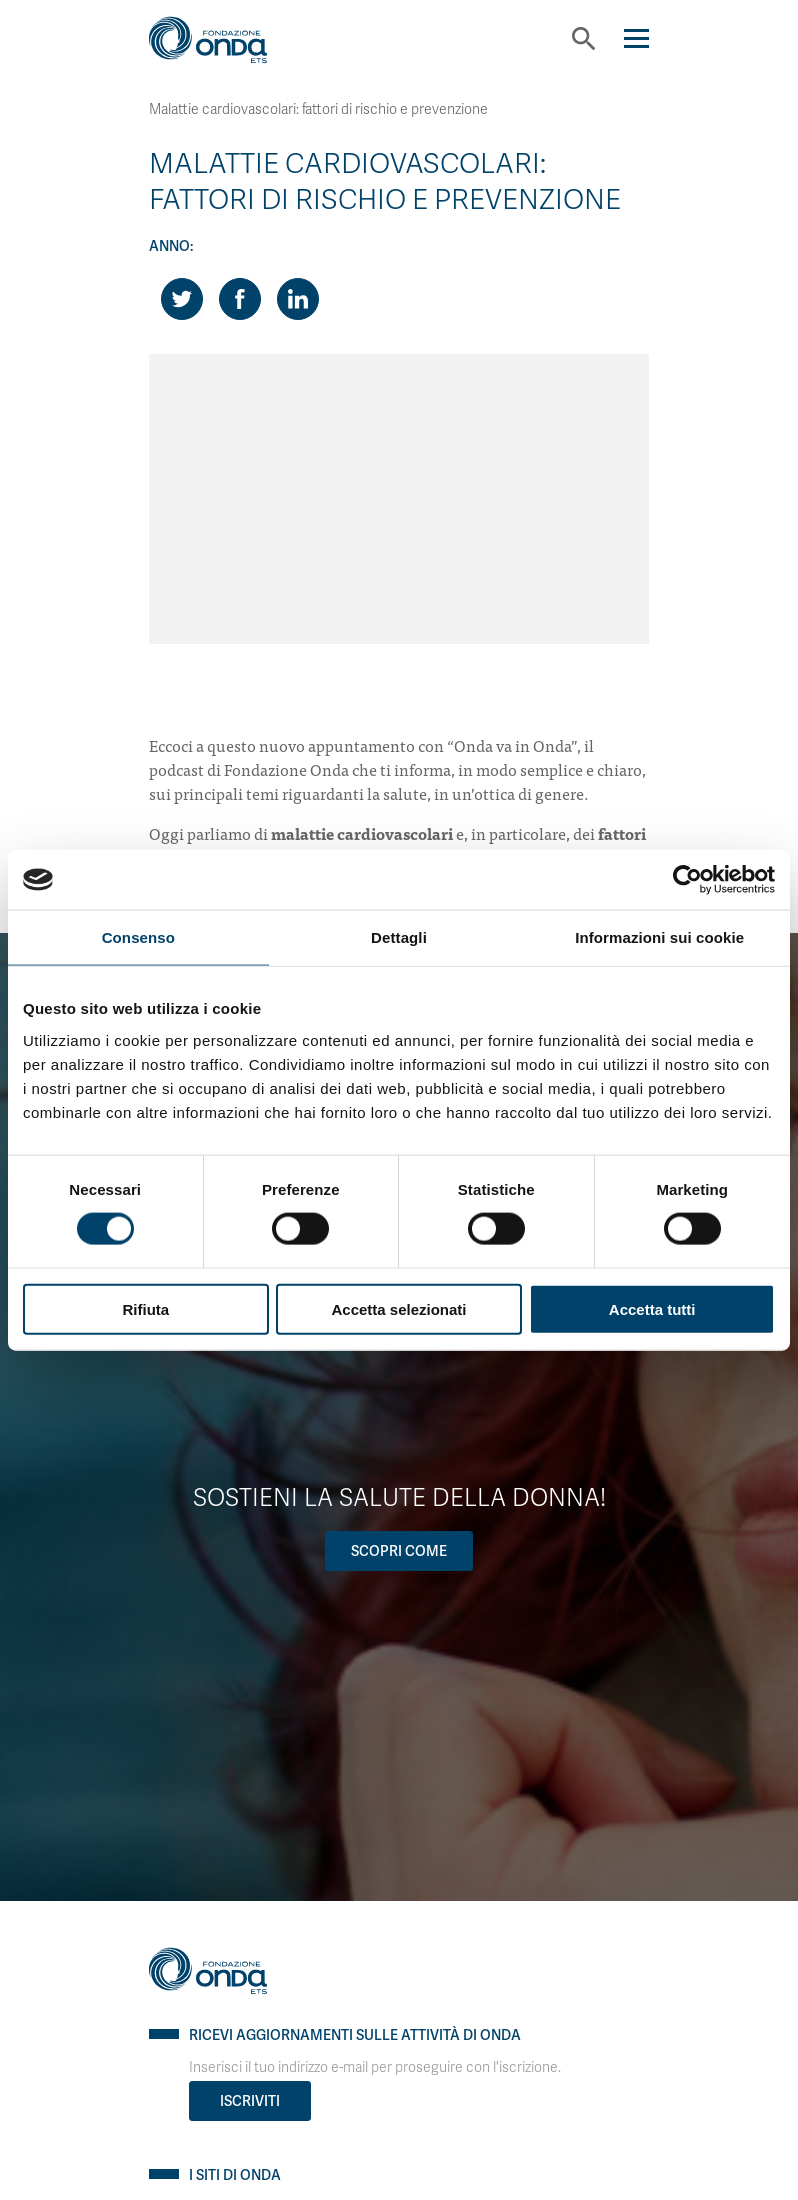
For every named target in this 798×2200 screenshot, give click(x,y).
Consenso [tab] (138, 937)
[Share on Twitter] (182, 299)
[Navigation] (636, 38)
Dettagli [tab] (399, 937)
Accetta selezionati (398, 1308)
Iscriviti (250, 2101)
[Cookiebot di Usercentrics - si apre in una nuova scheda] (687, 880)
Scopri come (399, 1551)
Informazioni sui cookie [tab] (659, 937)
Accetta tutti (652, 1308)
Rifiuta (145, 1308)
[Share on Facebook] (240, 299)
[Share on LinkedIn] (298, 299)
